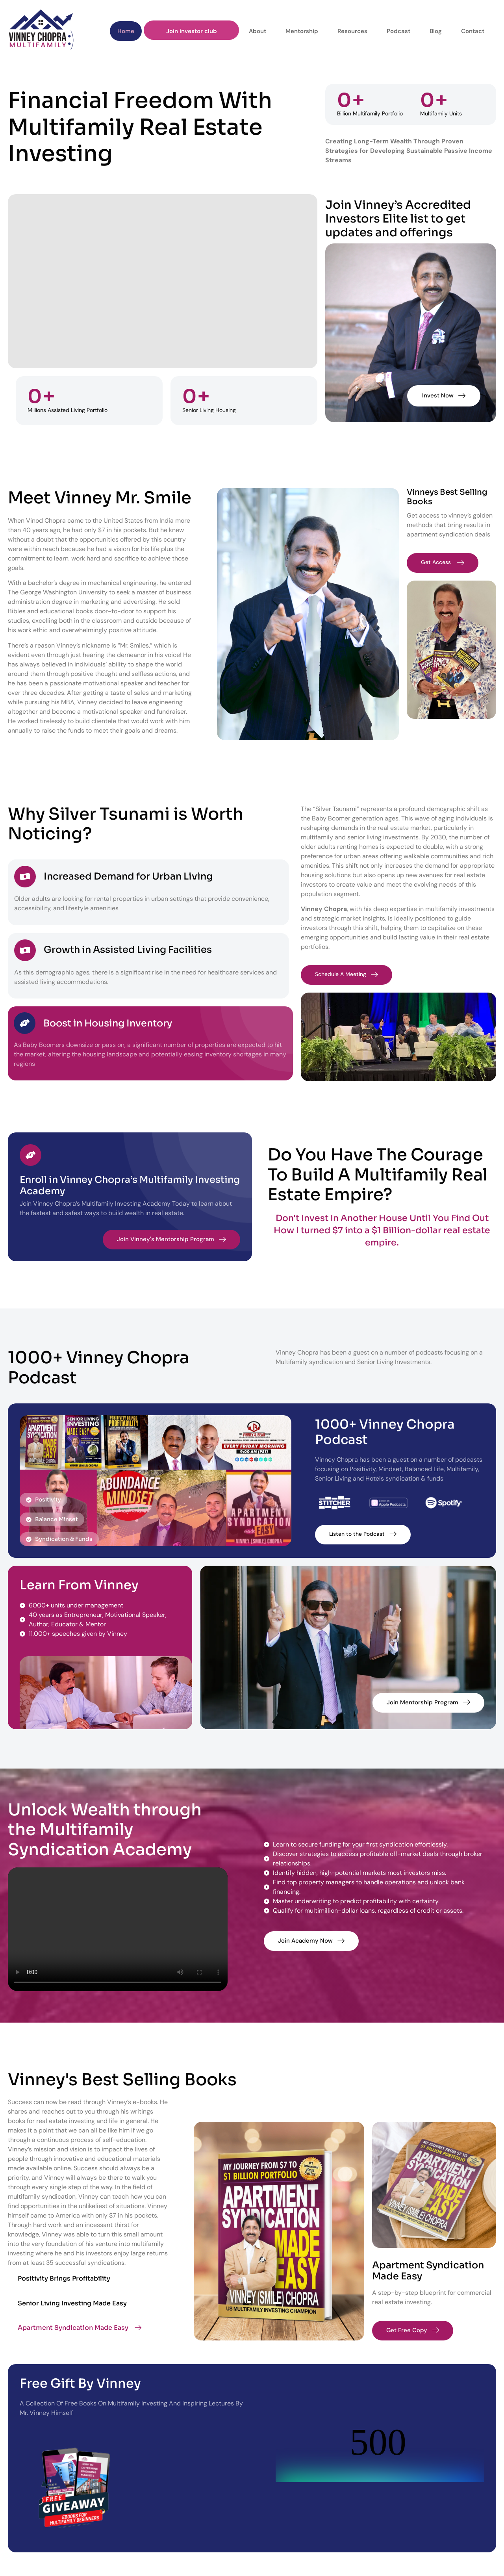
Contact (464, 30)
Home (134, 30)
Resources (351, 30)
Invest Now (442, 395)
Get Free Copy (412, 2330)
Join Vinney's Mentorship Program (171, 1239)
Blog (430, 30)
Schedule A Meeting (349, 974)
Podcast (395, 30)
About (261, 30)
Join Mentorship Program (428, 1702)
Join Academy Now (311, 1941)
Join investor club (197, 30)
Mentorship (303, 30)
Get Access (444, 562)
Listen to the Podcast (365, 1534)
